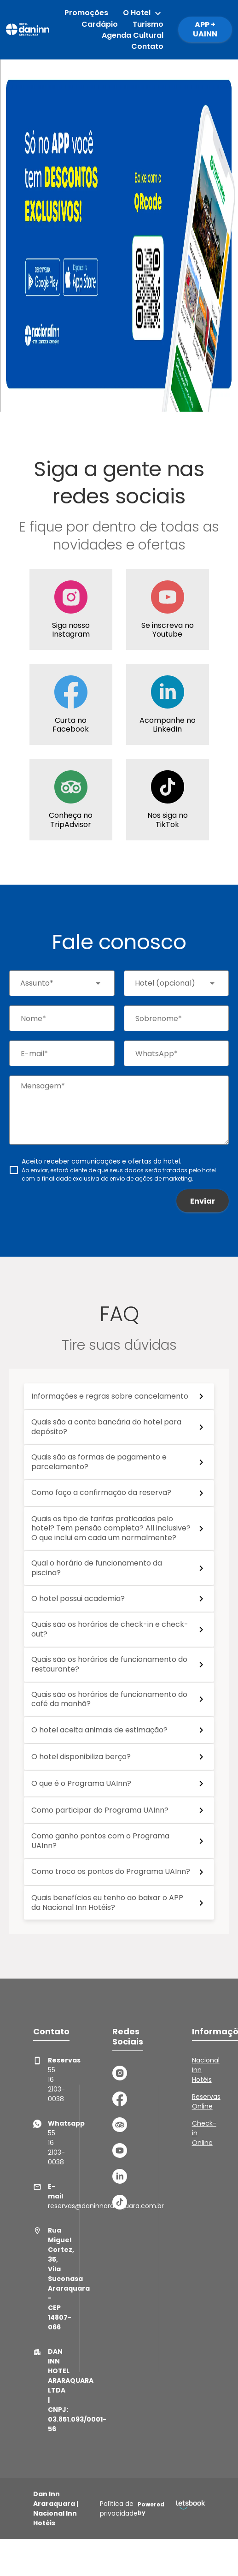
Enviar (202, 1201)
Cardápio (99, 24)
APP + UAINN (205, 29)
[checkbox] (119, 1170)
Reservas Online (206, 2101)
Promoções (86, 12)
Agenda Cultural (132, 35)
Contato (147, 46)
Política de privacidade (119, 2508)
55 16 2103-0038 (40, 2079)
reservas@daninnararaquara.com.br (40, 2196)
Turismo (148, 24)
